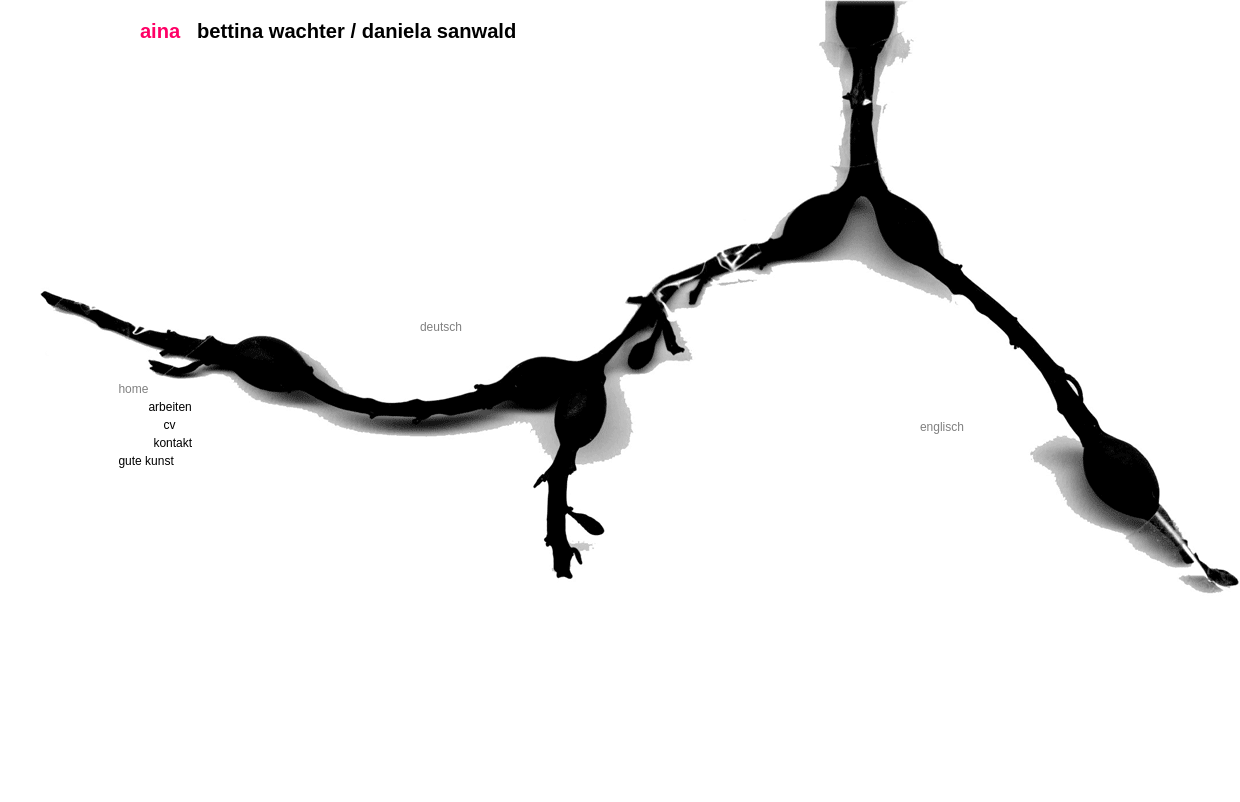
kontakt (172, 443)
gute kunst (145, 461)
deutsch (441, 327)
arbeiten (169, 407)
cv (169, 425)
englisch (942, 427)
